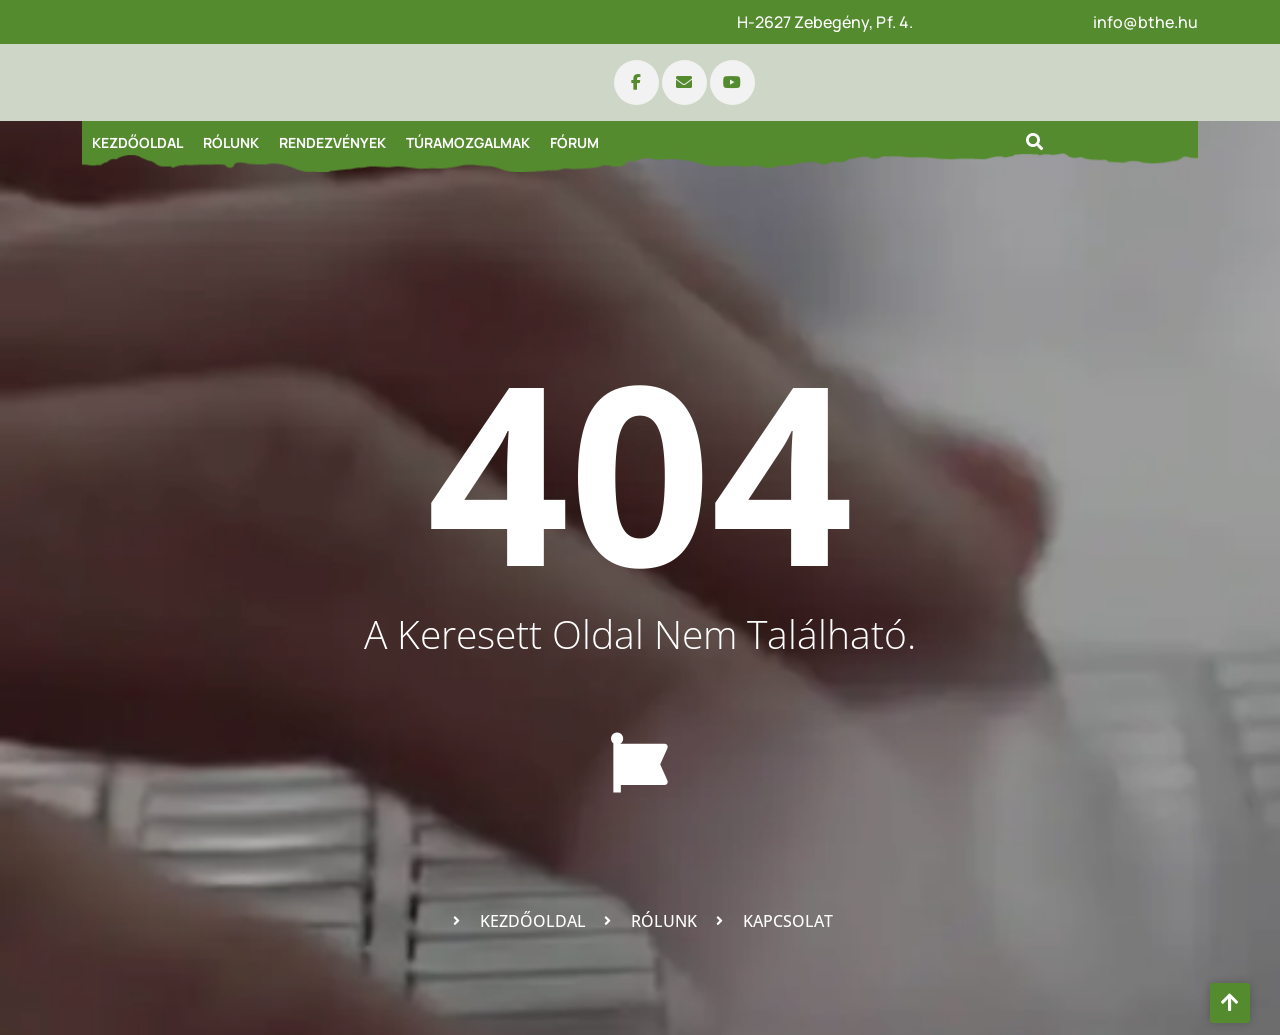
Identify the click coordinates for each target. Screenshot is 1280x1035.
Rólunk (231, 142)
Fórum (574, 142)
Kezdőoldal (137, 142)
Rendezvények (332, 142)
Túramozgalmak (468, 142)
